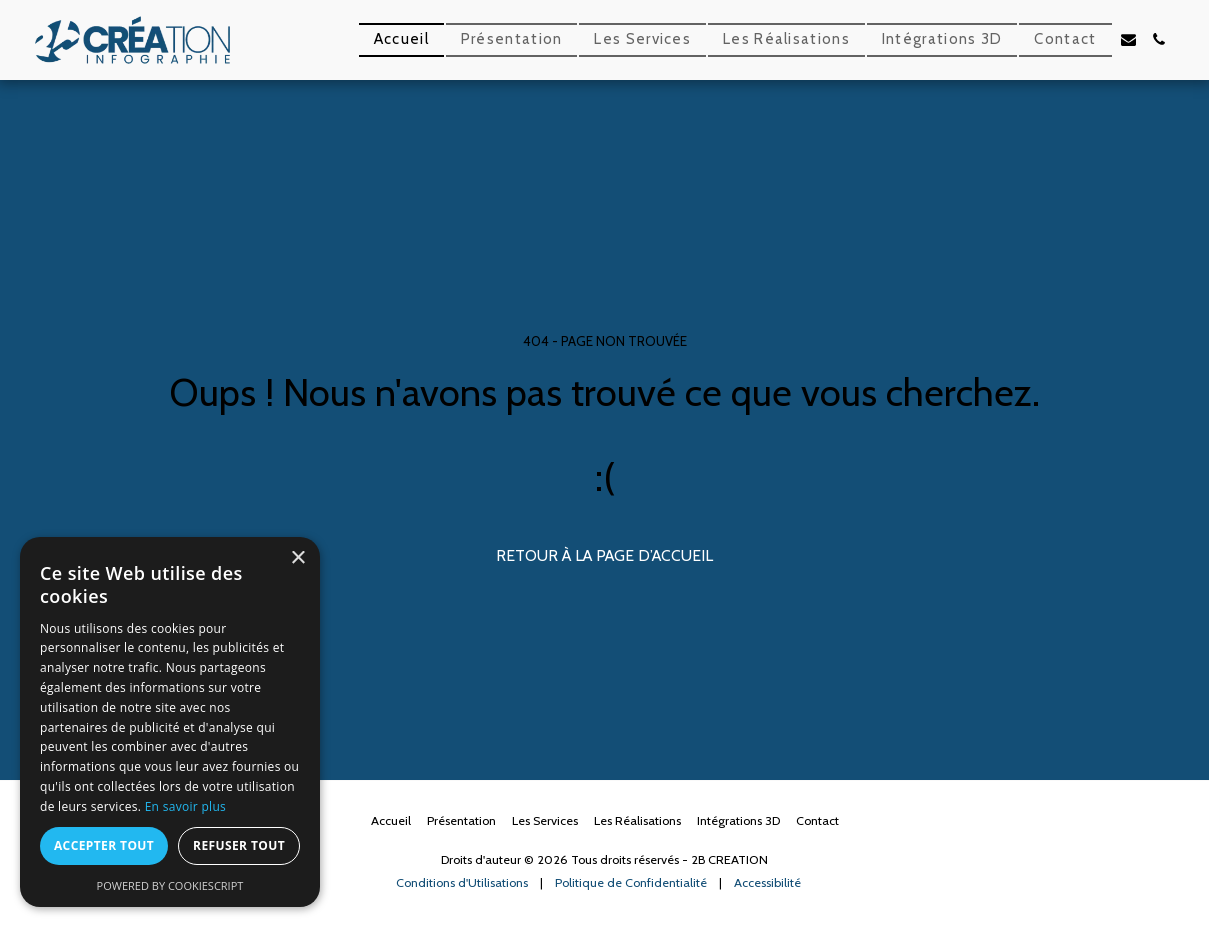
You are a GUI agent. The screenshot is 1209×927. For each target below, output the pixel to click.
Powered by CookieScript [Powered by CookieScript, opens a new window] (170, 885)
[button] (1128, 39)
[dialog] (170, 722)
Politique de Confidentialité (631, 882)
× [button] (297, 558)
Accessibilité (767, 882)
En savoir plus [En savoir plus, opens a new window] (185, 806)
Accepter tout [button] (104, 845)
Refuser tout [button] (239, 845)
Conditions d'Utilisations (462, 882)
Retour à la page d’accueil (604, 555)
